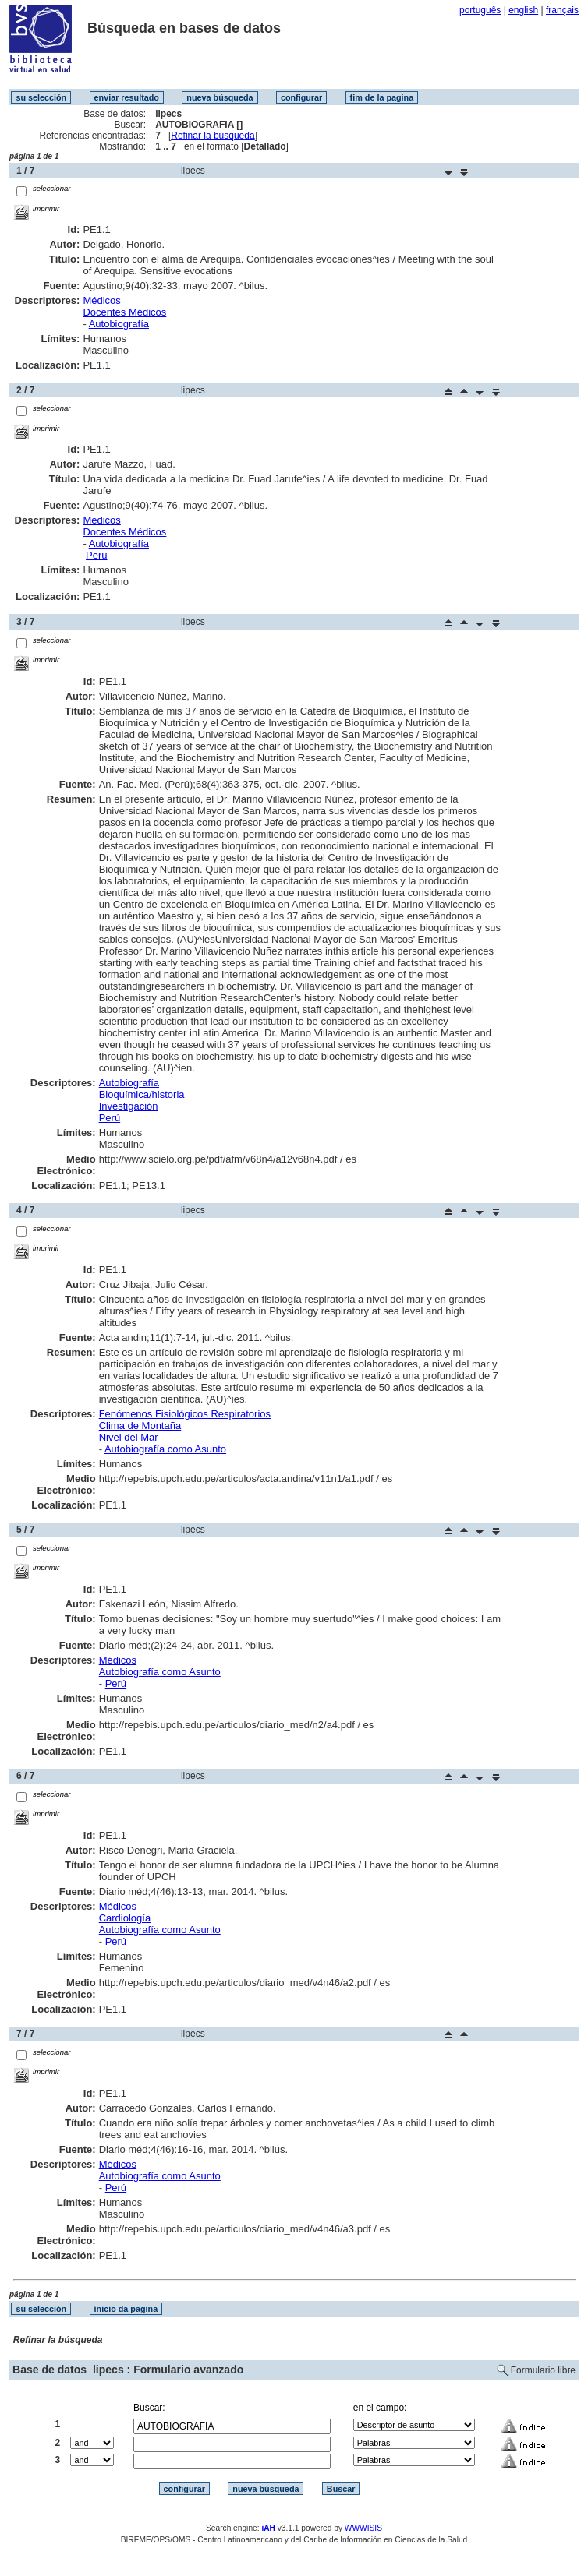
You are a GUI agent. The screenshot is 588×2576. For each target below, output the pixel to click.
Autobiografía (119, 324)
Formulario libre (543, 2370)
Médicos (101, 300)
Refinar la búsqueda (212, 135)
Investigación (128, 1106)
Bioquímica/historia (142, 1094)
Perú (96, 555)
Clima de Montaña (140, 1425)
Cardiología (125, 1918)
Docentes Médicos (124, 312)
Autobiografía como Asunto (165, 1449)
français (562, 10)
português (480, 10)
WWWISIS (363, 2528)
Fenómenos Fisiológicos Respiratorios (185, 1414)
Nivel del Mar (128, 1437)
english (523, 10)
